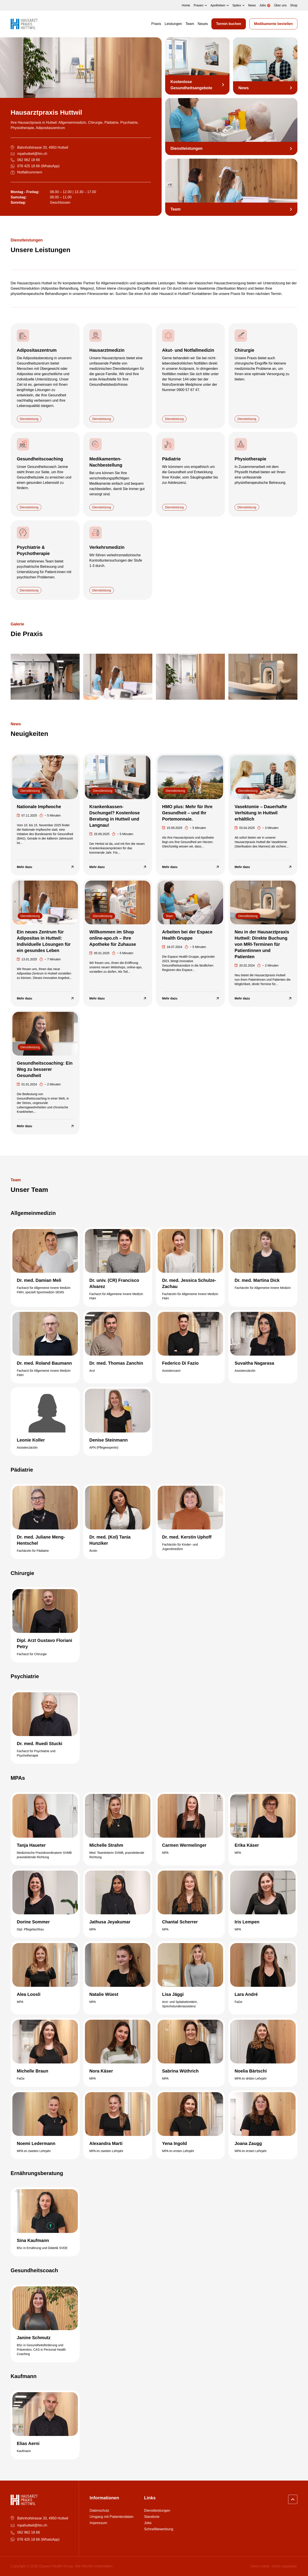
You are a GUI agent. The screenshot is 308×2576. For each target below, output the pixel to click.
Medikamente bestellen (273, 24)
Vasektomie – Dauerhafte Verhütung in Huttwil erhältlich (261, 812)
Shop (293, 5)
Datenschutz (99, 2510)
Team (190, 24)
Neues (203, 24)
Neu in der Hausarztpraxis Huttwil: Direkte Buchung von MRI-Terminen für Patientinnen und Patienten (262, 944)
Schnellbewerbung (158, 2529)
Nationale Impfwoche (39, 806)
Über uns (280, 5)
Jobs (148, 2523)
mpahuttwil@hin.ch (32, 154)
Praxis (156, 24)
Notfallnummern (29, 172)
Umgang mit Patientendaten (111, 2517)
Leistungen (173, 24)
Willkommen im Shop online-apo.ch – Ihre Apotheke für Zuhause (112, 937)
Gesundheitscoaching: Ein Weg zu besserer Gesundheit (45, 1069)
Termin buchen (228, 24)
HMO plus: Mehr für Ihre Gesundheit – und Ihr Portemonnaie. (187, 812)
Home (186, 5)
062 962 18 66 (28, 160)
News (252, 5)
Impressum (98, 2523)
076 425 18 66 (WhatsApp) (38, 166)
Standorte (151, 2517)
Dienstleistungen (157, 2510)
